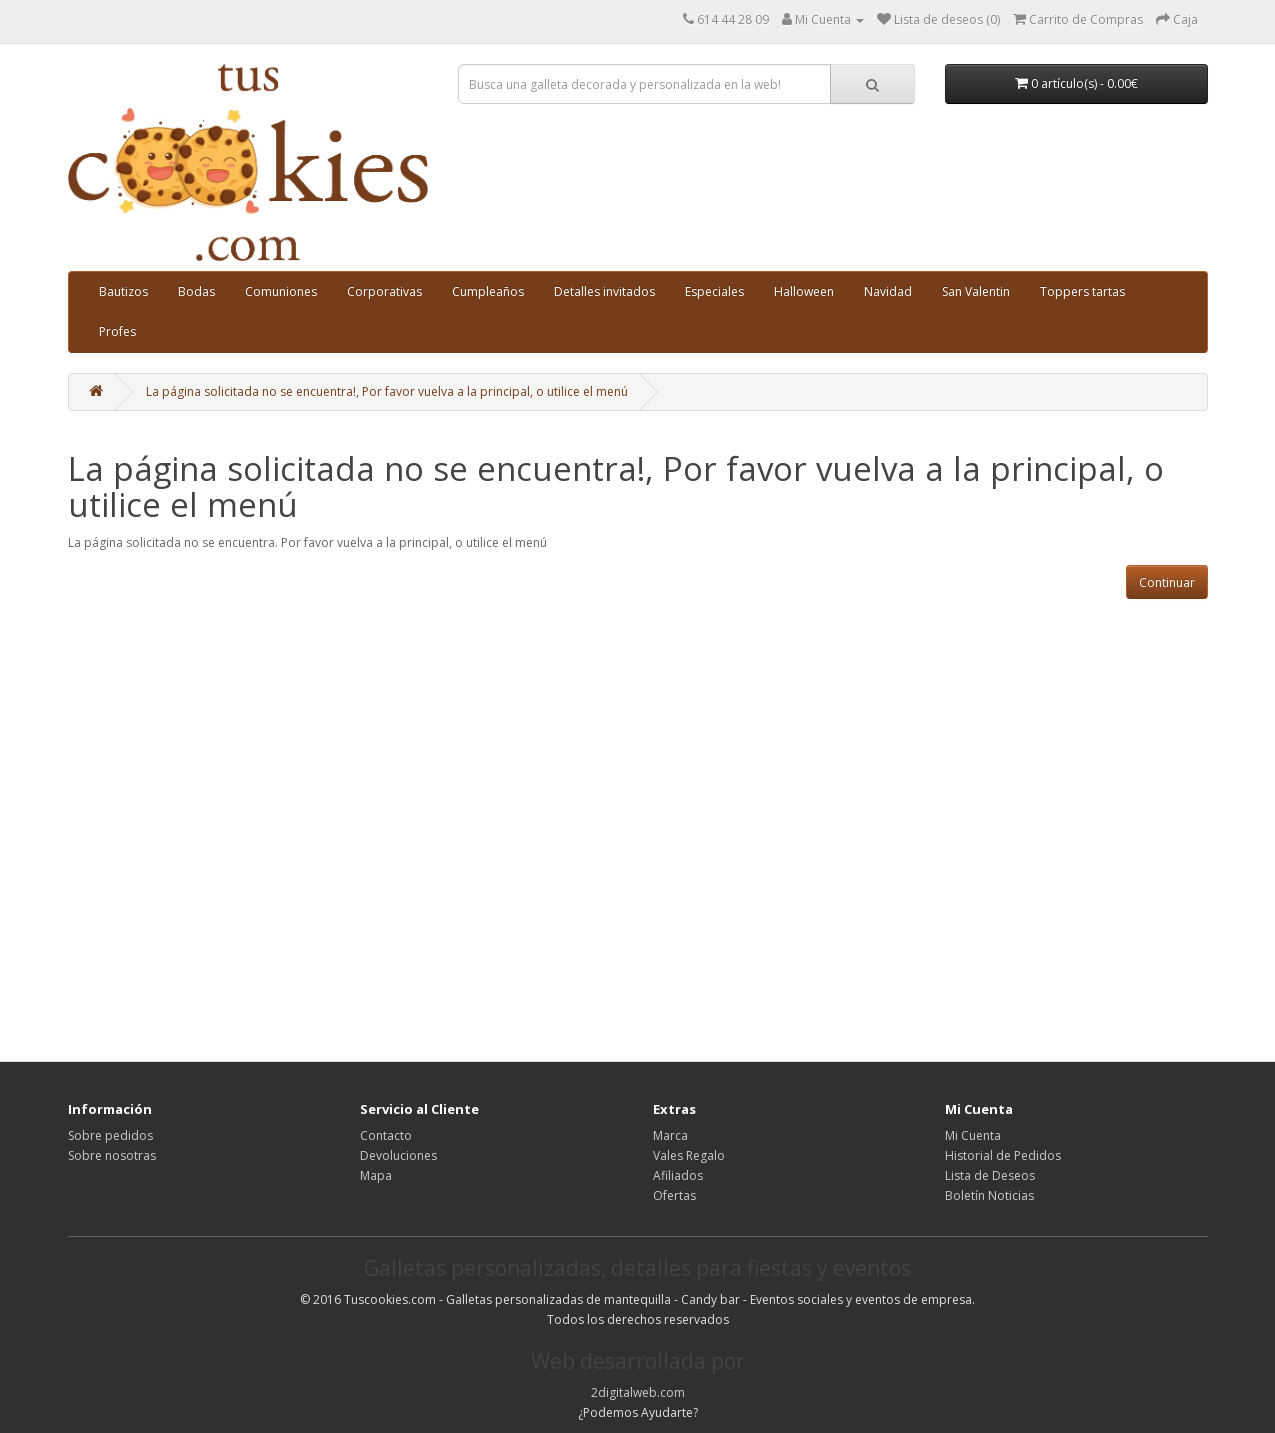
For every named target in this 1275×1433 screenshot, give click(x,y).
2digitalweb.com (638, 1392)
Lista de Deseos (990, 1175)
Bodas (196, 291)
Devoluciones (398, 1155)
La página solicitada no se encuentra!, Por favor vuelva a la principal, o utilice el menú (387, 391)
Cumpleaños (488, 291)
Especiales (714, 291)
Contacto (386, 1135)
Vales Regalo (689, 1155)
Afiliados (678, 1175)
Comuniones (281, 291)
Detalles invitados (604, 291)
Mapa (376, 1175)
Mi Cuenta (973, 1135)
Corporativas (384, 291)
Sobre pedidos (110, 1135)
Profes (117, 331)
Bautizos (123, 291)
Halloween (804, 291)
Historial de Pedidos (1003, 1155)
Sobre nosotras (112, 1155)
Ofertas (674, 1195)
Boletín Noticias (989, 1195)
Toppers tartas (1082, 291)
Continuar (1167, 582)
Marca (670, 1135)
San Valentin (976, 291)
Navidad (888, 291)
